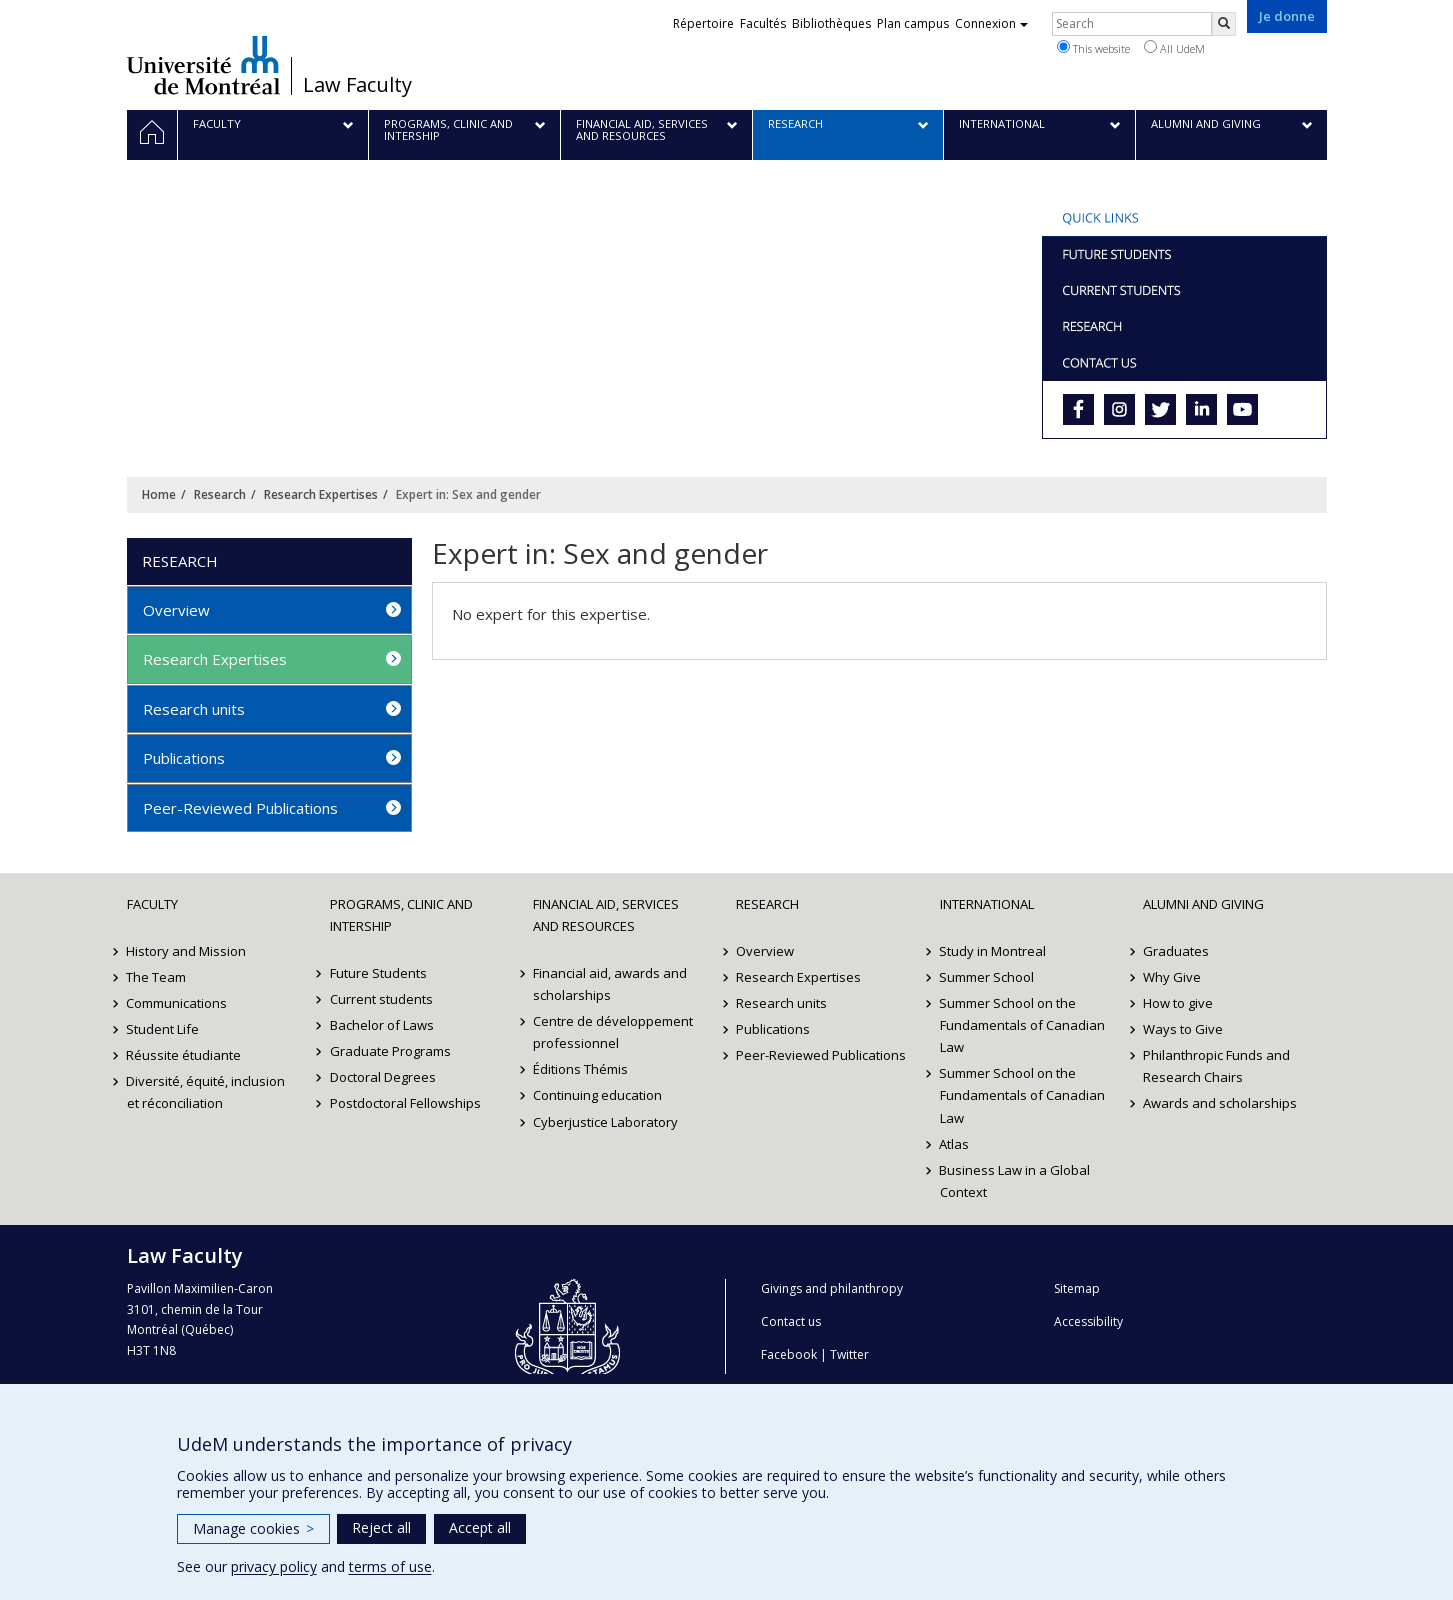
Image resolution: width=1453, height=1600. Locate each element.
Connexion (991, 23)
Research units (194, 709)
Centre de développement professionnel (613, 1032)
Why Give (1172, 977)
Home (159, 494)
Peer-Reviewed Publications (240, 808)
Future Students (378, 973)
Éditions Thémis (580, 1069)
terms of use (390, 1566)
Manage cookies (253, 1528)
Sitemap (1077, 1288)
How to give (1178, 1003)
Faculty (152, 904)
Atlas (955, 1144)
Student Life (163, 1029)
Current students (381, 999)
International (987, 904)
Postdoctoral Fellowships (405, 1103)
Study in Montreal (993, 951)
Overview (176, 610)
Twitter (849, 1354)
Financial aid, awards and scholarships (610, 984)
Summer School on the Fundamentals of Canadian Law (1022, 1025)
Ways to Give (1183, 1029)
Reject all (381, 1527)
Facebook (789, 1354)
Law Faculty (357, 85)
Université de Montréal (203, 65)
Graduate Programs (390, 1051)
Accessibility (1088, 1321)
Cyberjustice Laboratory (605, 1122)
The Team (157, 977)
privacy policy (274, 1566)
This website (1093, 48)
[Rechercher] (1224, 24)
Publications (184, 758)
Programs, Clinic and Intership (401, 915)
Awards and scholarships (1220, 1103)
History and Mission (187, 951)
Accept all (480, 1527)
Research (220, 494)
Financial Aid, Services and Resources (606, 915)
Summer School (987, 977)
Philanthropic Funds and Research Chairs (1216, 1066)
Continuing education (597, 1095)
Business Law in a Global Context (1015, 1181)
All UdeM (1174, 48)
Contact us (791, 1321)
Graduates (1176, 951)
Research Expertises (321, 494)
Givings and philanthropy (832, 1288)
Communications (177, 1003)
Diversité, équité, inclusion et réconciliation (206, 1092)
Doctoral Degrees (383, 1077)
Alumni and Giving (1203, 904)
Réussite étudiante (184, 1055)
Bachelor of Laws (382, 1025)
